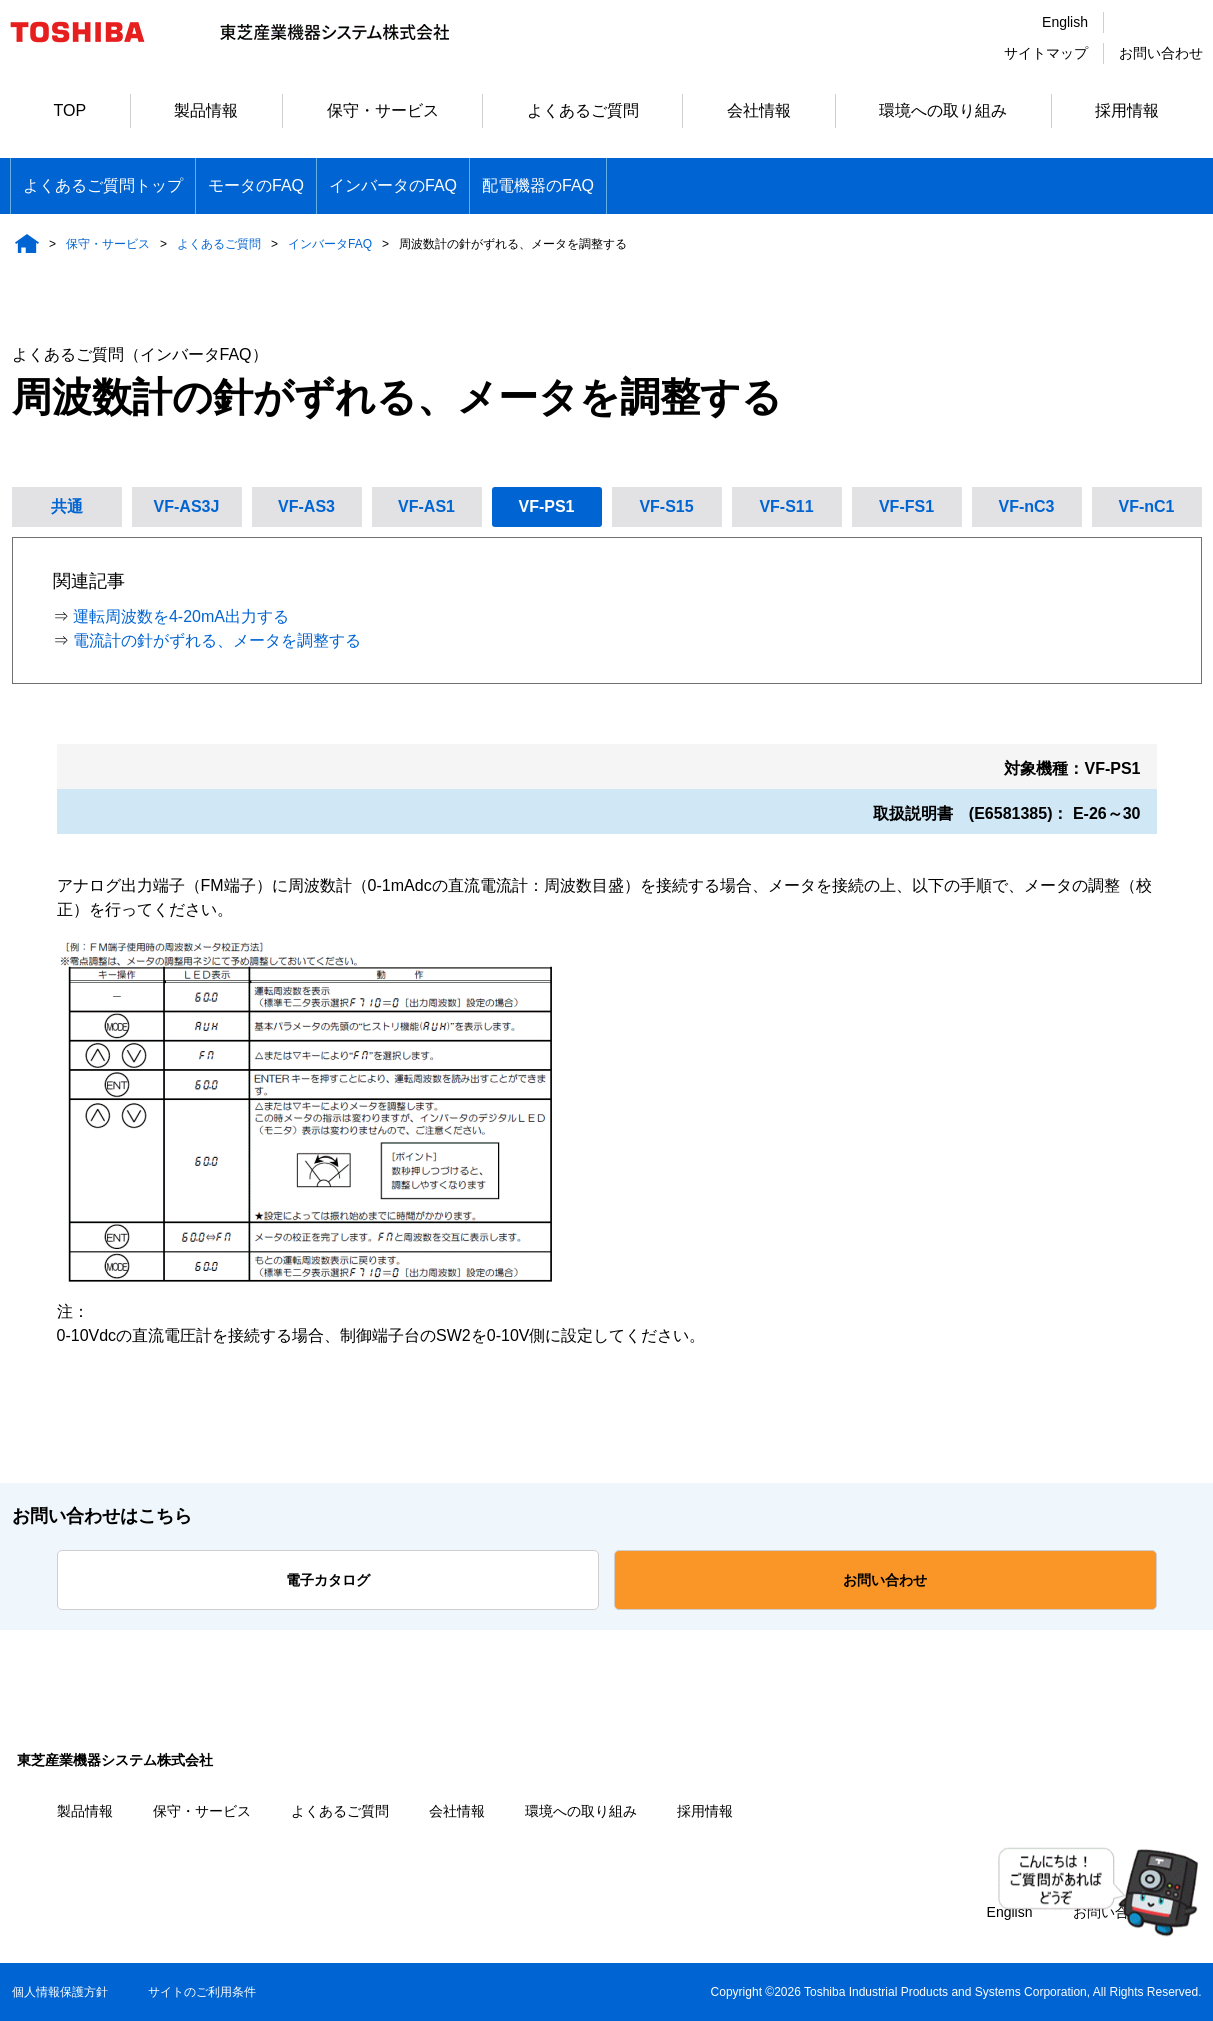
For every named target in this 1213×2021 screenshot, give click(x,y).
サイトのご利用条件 (202, 1992)
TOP (70, 110)
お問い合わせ (1161, 53)
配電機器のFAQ (538, 185)
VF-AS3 (306, 506)
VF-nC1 (1147, 506)
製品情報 (206, 110)
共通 (67, 506)
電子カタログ (328, 1580)
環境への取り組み (943, 110)
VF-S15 (666, 506)
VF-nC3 (1027, 506)
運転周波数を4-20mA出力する (181, 616)
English (1065, 22)
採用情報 (1127, 110)
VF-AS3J (187, 506)
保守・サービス (383, 110)
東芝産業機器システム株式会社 (115, 1760)
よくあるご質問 (583, 110)
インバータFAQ (330, 244)
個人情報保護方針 (60, 1992)
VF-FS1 (906, 506)
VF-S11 (786, 506)
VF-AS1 (426, 506)
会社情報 (759, 110)
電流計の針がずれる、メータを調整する (217, 640)
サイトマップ (1046, 53)
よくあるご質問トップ (103, 185)
